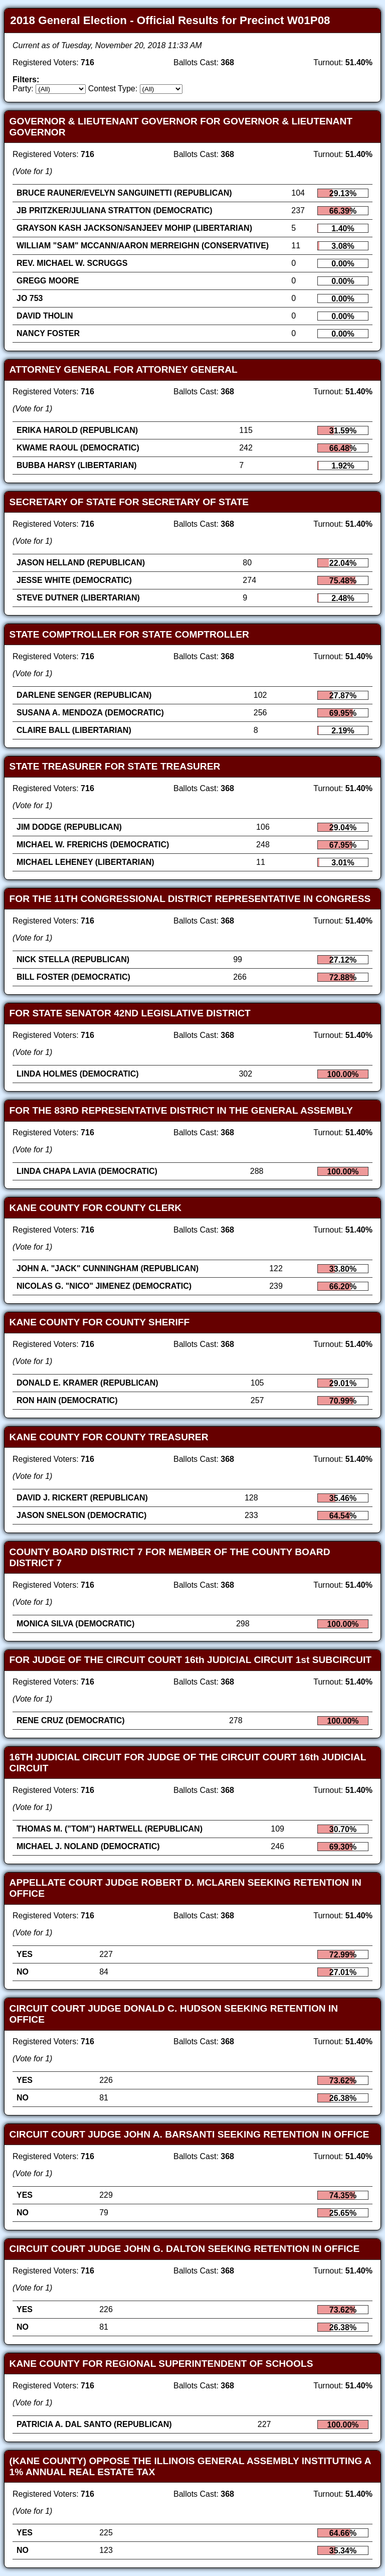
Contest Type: (112, 88)
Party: (23, 88)
